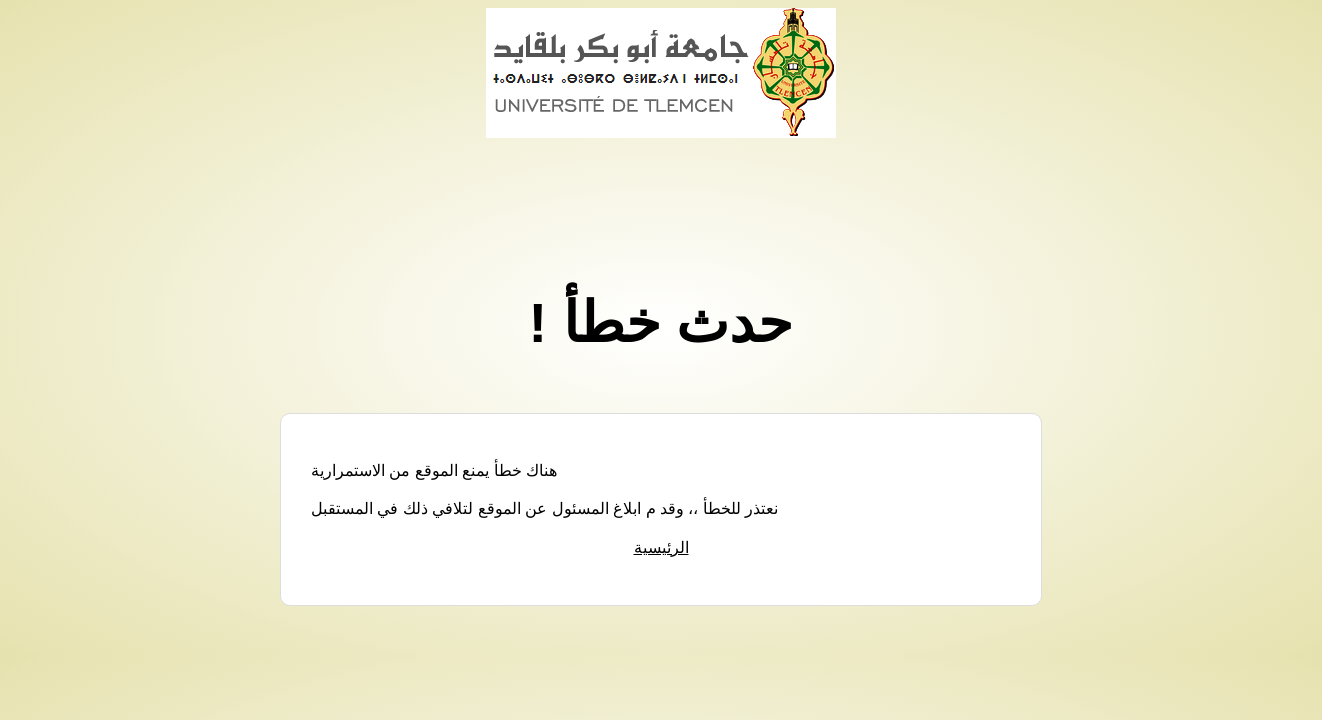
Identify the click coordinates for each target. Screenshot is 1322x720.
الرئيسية (661, 547)
